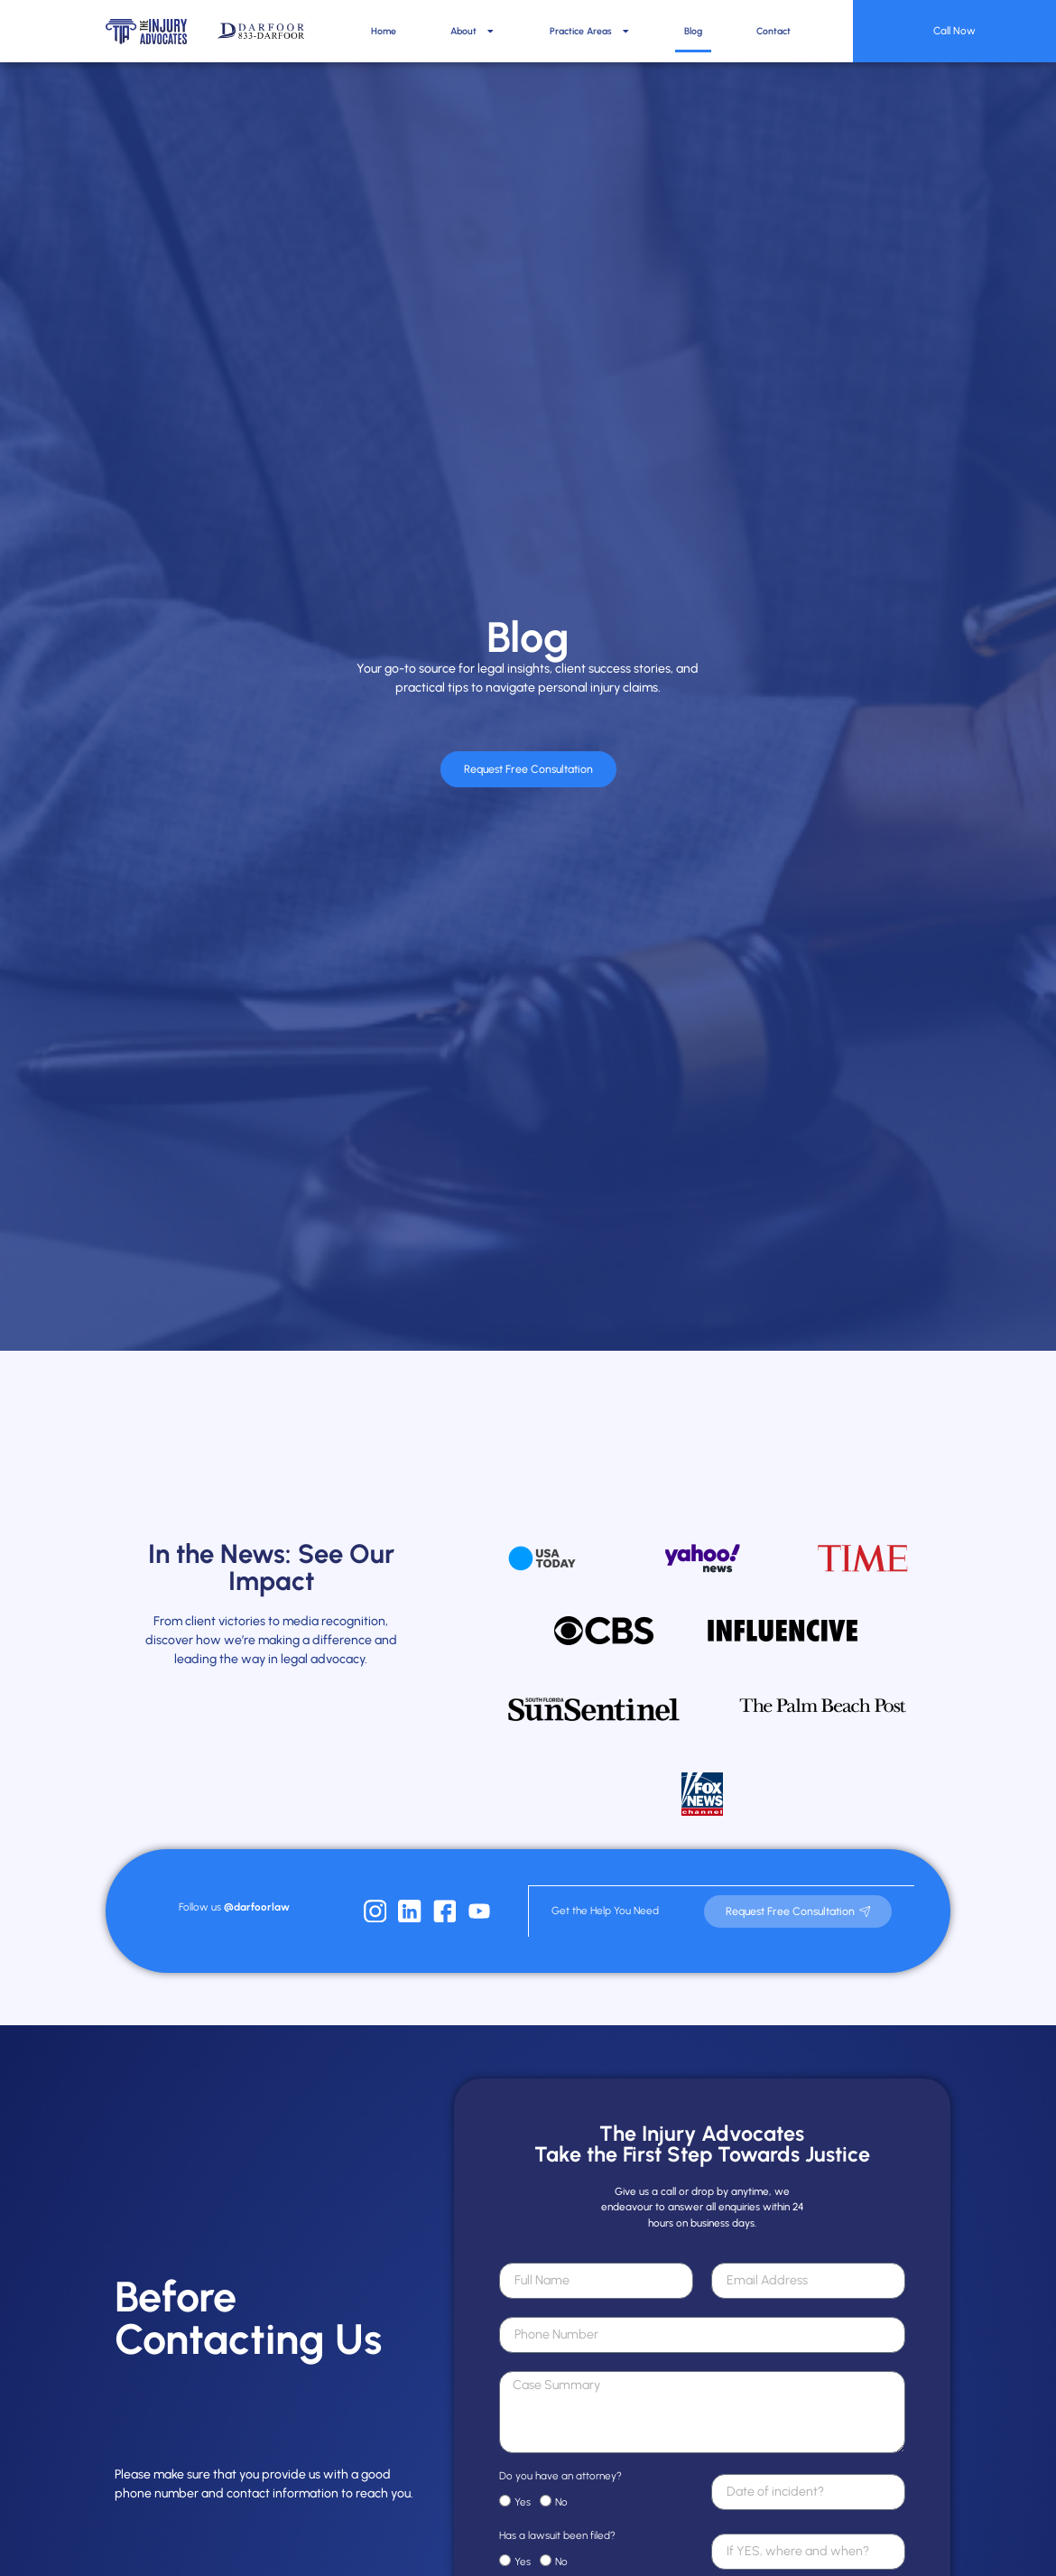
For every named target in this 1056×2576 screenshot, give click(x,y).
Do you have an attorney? (560, 2463)
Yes (522, 2487)
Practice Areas (590, 31)
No (561, 2487)
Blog (693, 31)
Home (383, 31)
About (473, 31)
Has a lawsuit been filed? (557, 2521)
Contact (773, 31)
